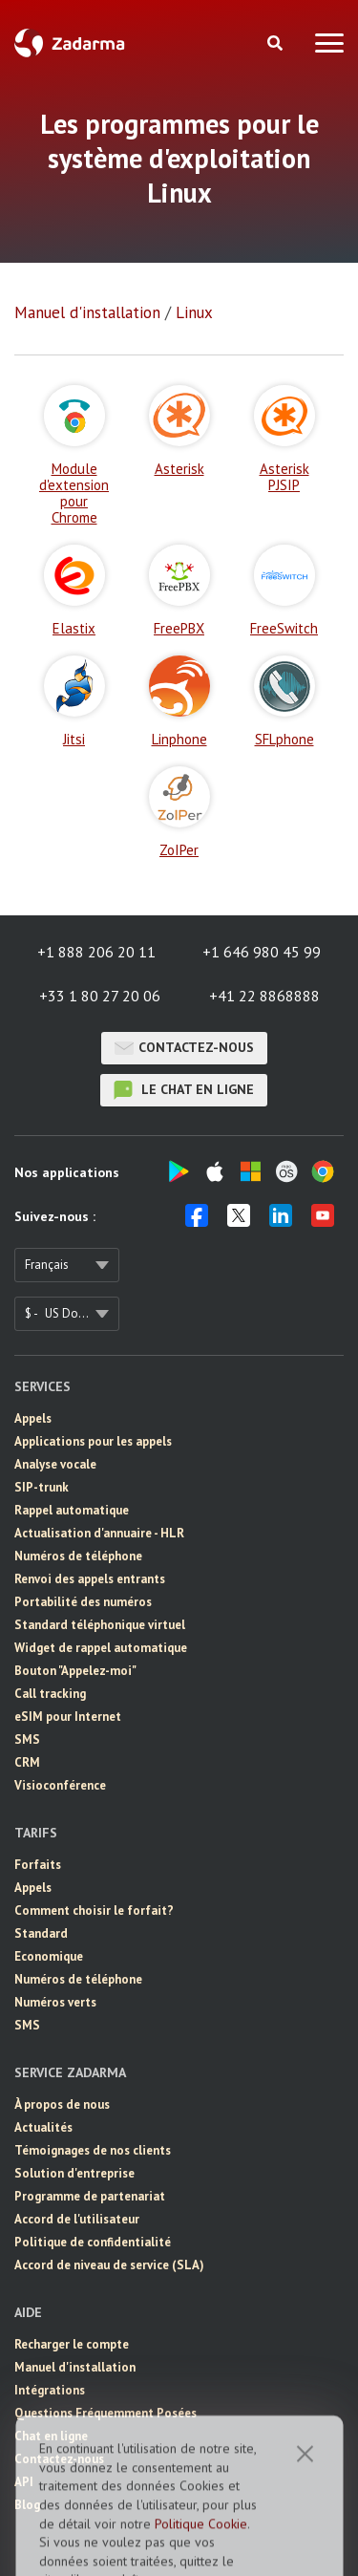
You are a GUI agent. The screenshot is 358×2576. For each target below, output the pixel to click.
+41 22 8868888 (264, 995)
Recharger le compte (71, 2344)
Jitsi (74, 701)
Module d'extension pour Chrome (74, 455)
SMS (27, 1739)
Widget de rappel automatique (100, 1648)
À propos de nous (62, 2104)
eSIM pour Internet (67, 1716)
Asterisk (179, 431)
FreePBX (179, 590)
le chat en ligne (184, 1090)
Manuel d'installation (87, 312)
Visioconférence (60, 1785)
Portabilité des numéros (83, 1602)
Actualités (43, 2127)
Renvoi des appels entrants (89, 1579)
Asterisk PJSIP (284, 439)
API (23, 2482)
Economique (48, 1956)
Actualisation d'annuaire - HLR (99, 1533)
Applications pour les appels (93, 1441)
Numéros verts (55, 2002)
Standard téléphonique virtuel (99, 1625)
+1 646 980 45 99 (261, 951)
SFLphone (284, 701)
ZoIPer (179, 812)
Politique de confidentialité (92, 2242)
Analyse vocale (55, 1464)
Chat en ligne (51, 2436)
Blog (27, 2505)
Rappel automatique (71, 1510)
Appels (33, 1418)
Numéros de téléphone (78, 1556)
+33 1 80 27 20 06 (99, 995)
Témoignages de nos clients (92, 2150)
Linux (194, 312)
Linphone (179, 701)
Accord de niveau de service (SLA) (109, 2265)
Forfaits (37, 1865)
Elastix (74, 590)
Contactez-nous (184, 1048)
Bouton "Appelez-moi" (75, 1671)
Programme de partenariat (89, 2196)
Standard (41, 1933)
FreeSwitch (284, 590)
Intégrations (49, 2390)
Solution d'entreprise (74, 2173)
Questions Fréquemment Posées (105, 2413)
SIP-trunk (41, 1487)
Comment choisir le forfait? (94, 1910)
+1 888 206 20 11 (96, 951)
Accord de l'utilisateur (76, 2219)
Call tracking (50, 1693)
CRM (27, 1762)
